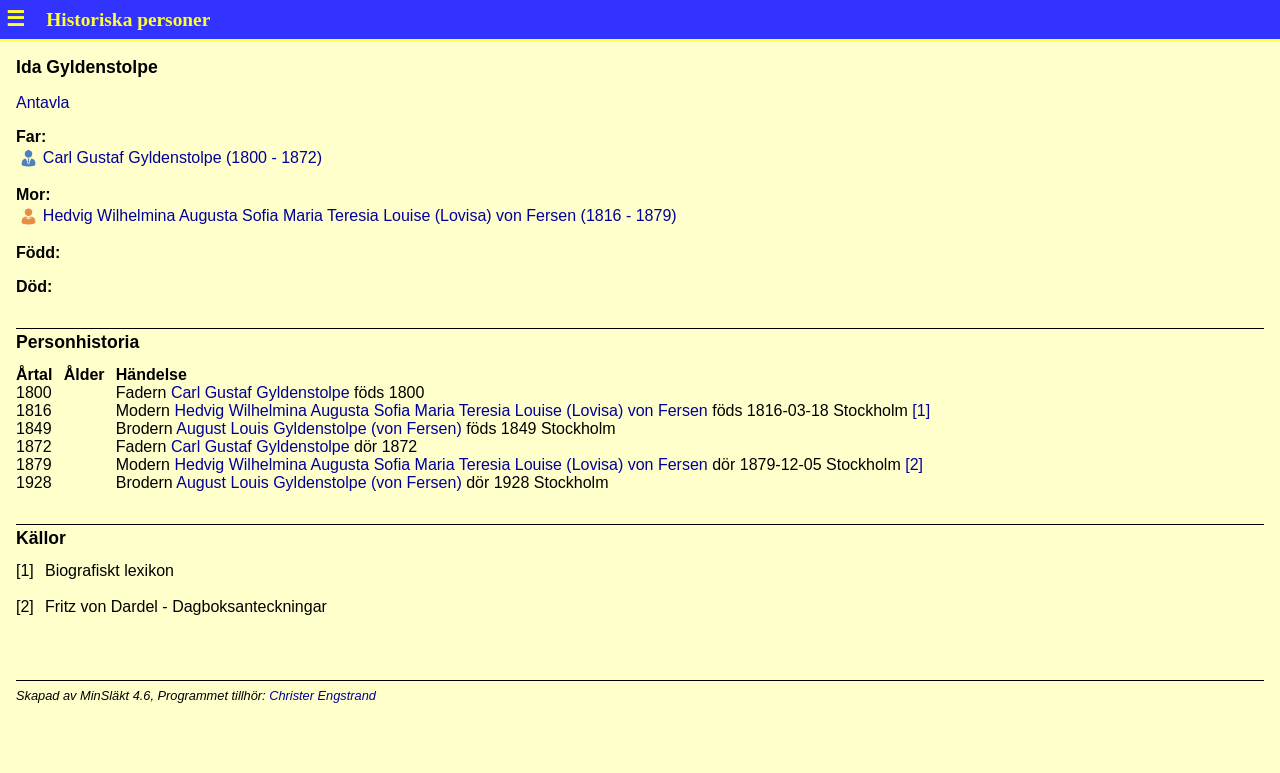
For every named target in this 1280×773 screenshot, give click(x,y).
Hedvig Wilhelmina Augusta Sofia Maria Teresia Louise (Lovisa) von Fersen (440, 410)
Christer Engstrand (322, 695)
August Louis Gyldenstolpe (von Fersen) (318, 428)
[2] (914, 464)
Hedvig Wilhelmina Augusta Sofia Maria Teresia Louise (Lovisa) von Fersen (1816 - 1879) (357, 215)
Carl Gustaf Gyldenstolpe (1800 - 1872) (180, 157)
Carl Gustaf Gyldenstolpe (260, 392)
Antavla (42, 102)
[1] (921, 410)
